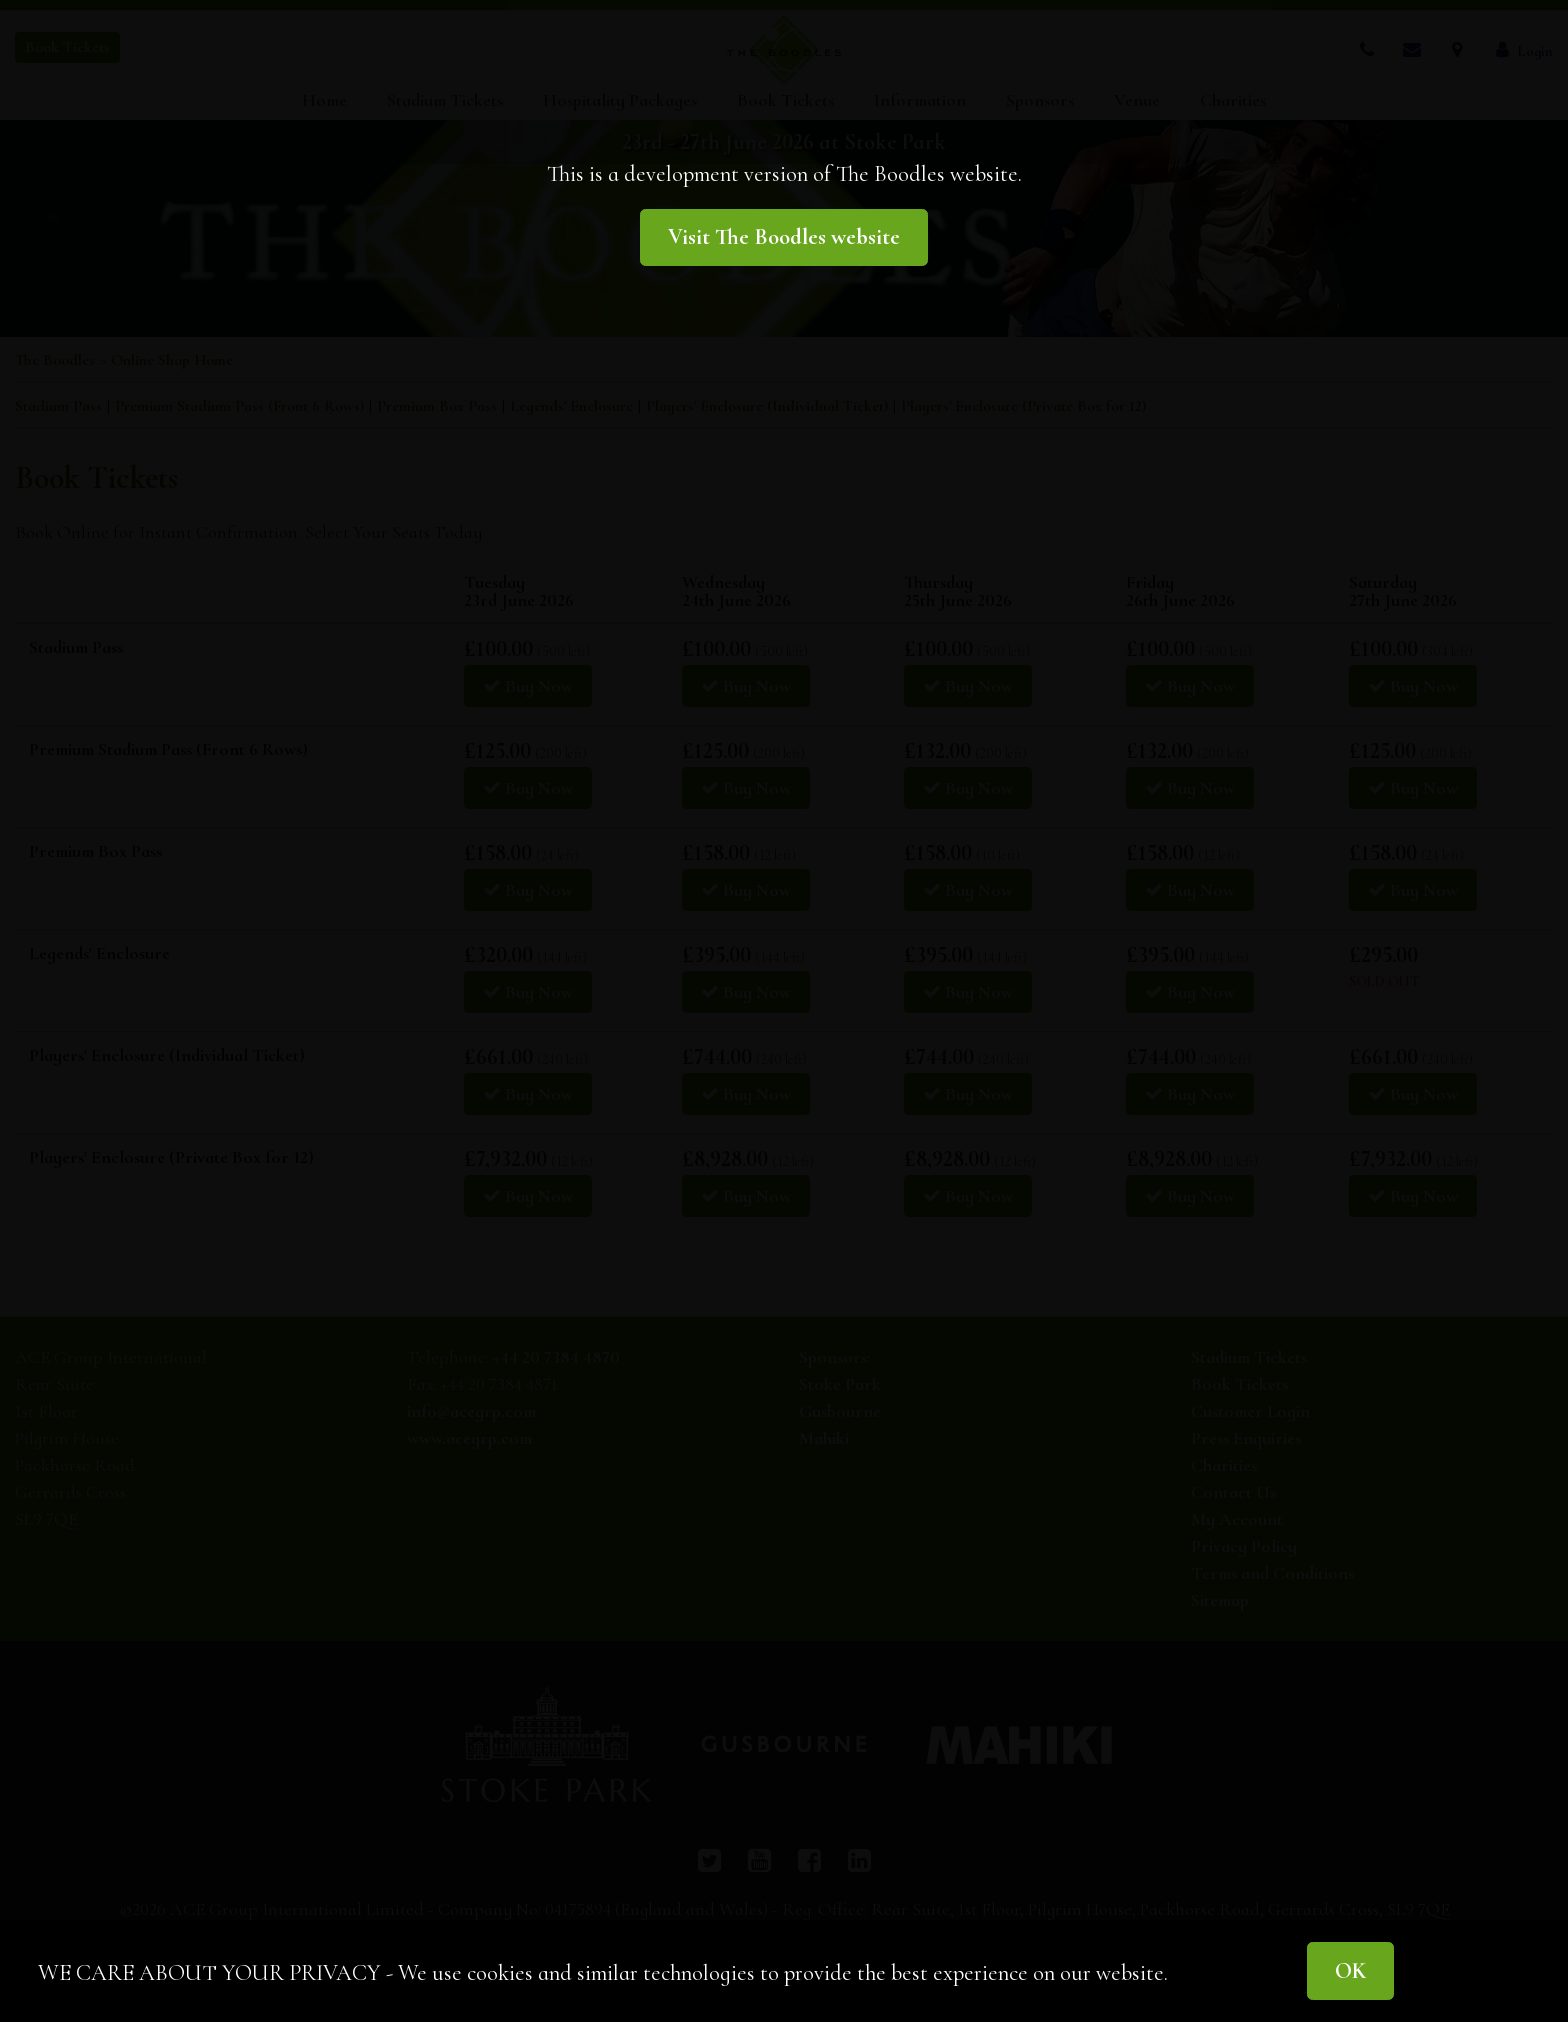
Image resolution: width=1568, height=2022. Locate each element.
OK (1350, 1970)
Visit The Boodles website (784, 236)
